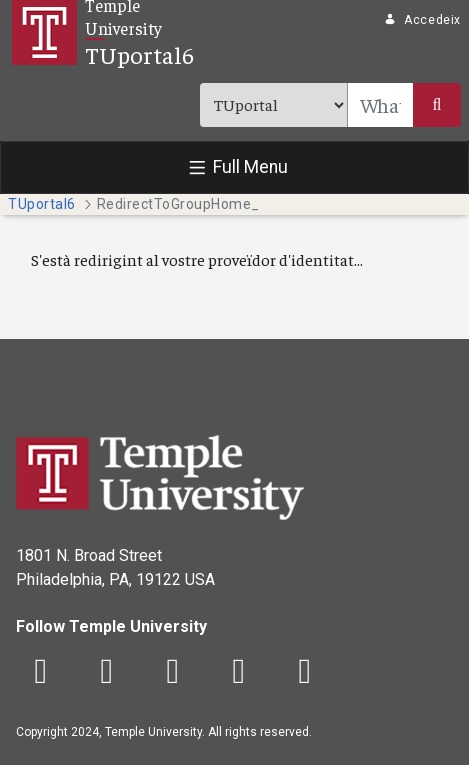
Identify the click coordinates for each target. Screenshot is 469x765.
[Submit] (437, 105)
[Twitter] (107, 672)
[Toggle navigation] (234, 167)
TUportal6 (139, 54)
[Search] (380, 105)
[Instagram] (173, 672)
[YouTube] (239, 672)
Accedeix (422, 20)
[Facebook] (41, 672)
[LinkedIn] (305, 672)
